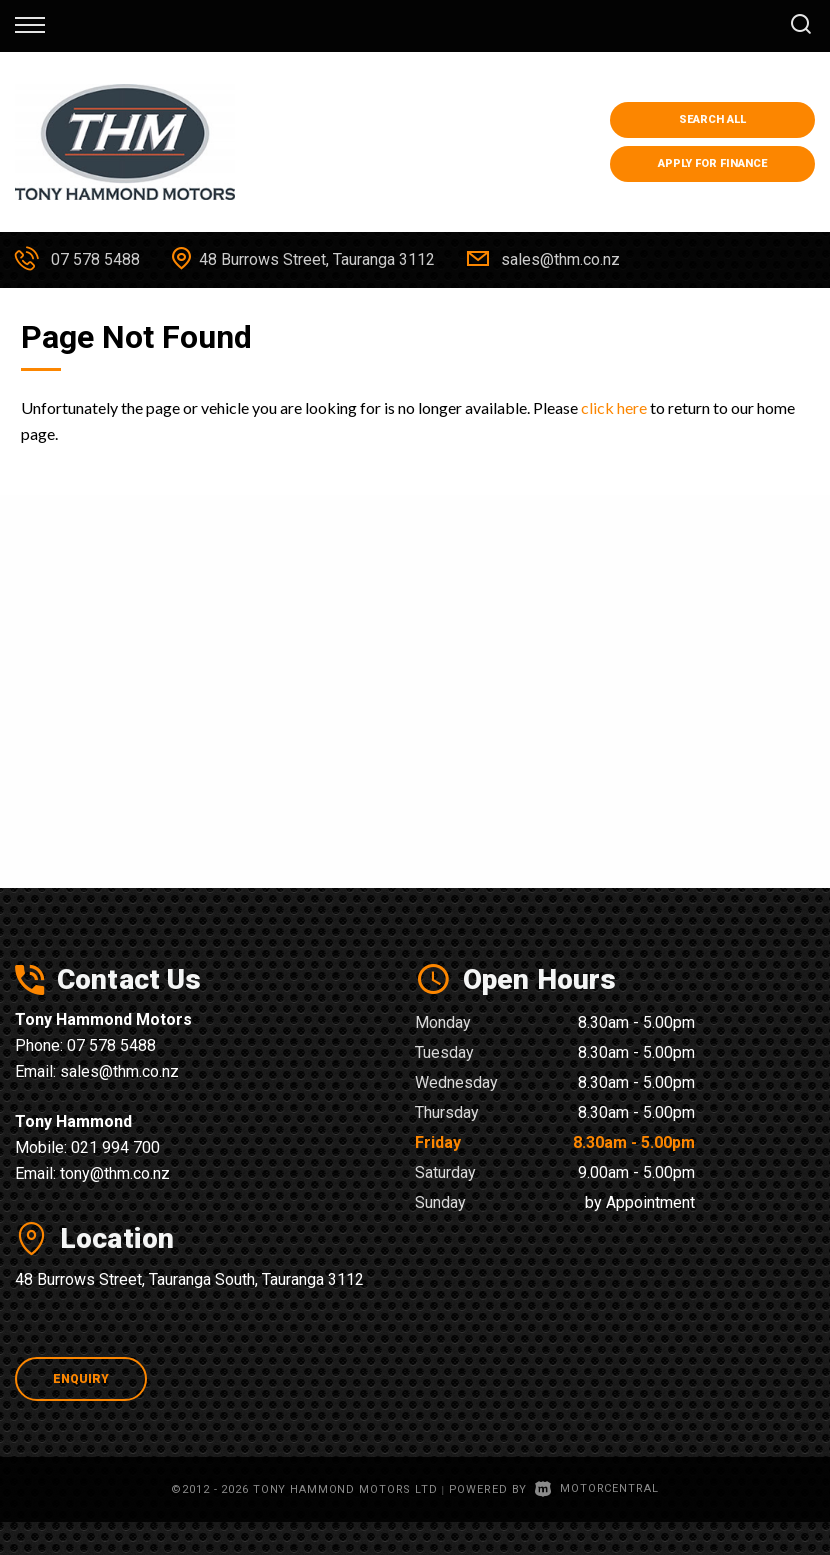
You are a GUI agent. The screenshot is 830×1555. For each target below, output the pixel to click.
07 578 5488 (95, 259)
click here (614, 407)
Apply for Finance (712, 163)
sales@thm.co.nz (560, 259)
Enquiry (81, 1379)
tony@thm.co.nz (115, 1173)
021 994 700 (115, 1147)
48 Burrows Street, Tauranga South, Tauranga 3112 (189, 1279)
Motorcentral (596, 1488)
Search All (712, 119)
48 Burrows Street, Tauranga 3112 (317, 259)
